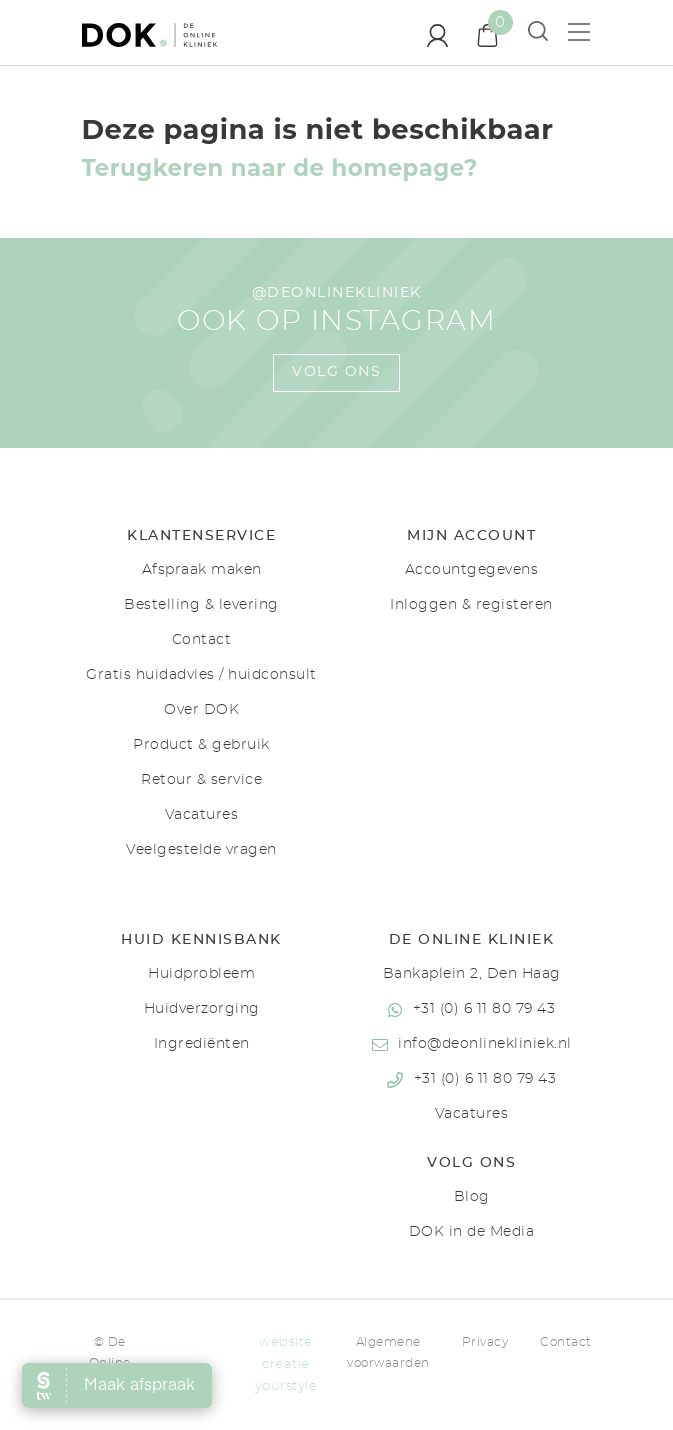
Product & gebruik (201, 745)
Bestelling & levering (201, 605)
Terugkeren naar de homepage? (280, 168)
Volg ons (336, 372)
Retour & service (201, 780)
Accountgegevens (472, 570)
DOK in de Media (472, 1232)
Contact (202, 640)
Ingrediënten (202, 1044)
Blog (472, 1197)
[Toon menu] (587, 32)
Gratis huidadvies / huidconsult (201, 675)
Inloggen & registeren (471, 605)
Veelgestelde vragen (201, 850)
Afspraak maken (202, 570)
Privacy (485, 1342)
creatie (286, 1364)
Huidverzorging (202, 1009)
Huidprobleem (201, 974)
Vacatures (202, 815)
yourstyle (286, 1386)
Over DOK (201, 710)
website (286, 1342)
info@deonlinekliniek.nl (485, 1044)
